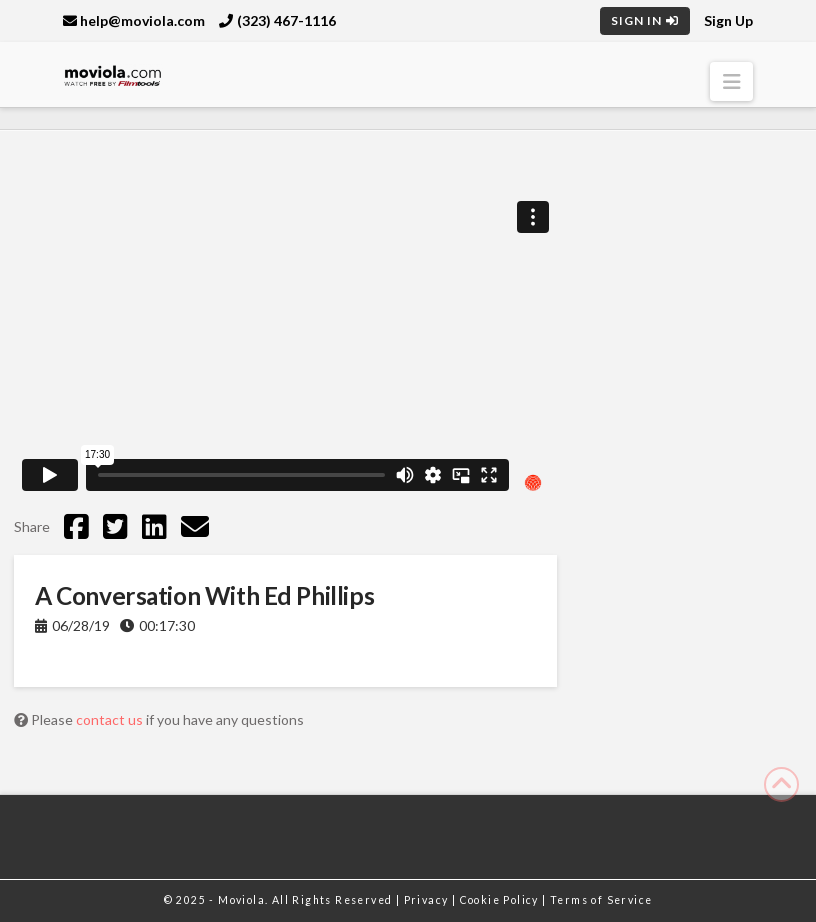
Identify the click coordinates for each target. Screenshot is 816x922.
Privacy (428, 900)
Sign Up (728, 20)
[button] (731, 81)
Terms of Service (601, 900)
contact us (111, 719)
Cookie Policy (501, 900)
